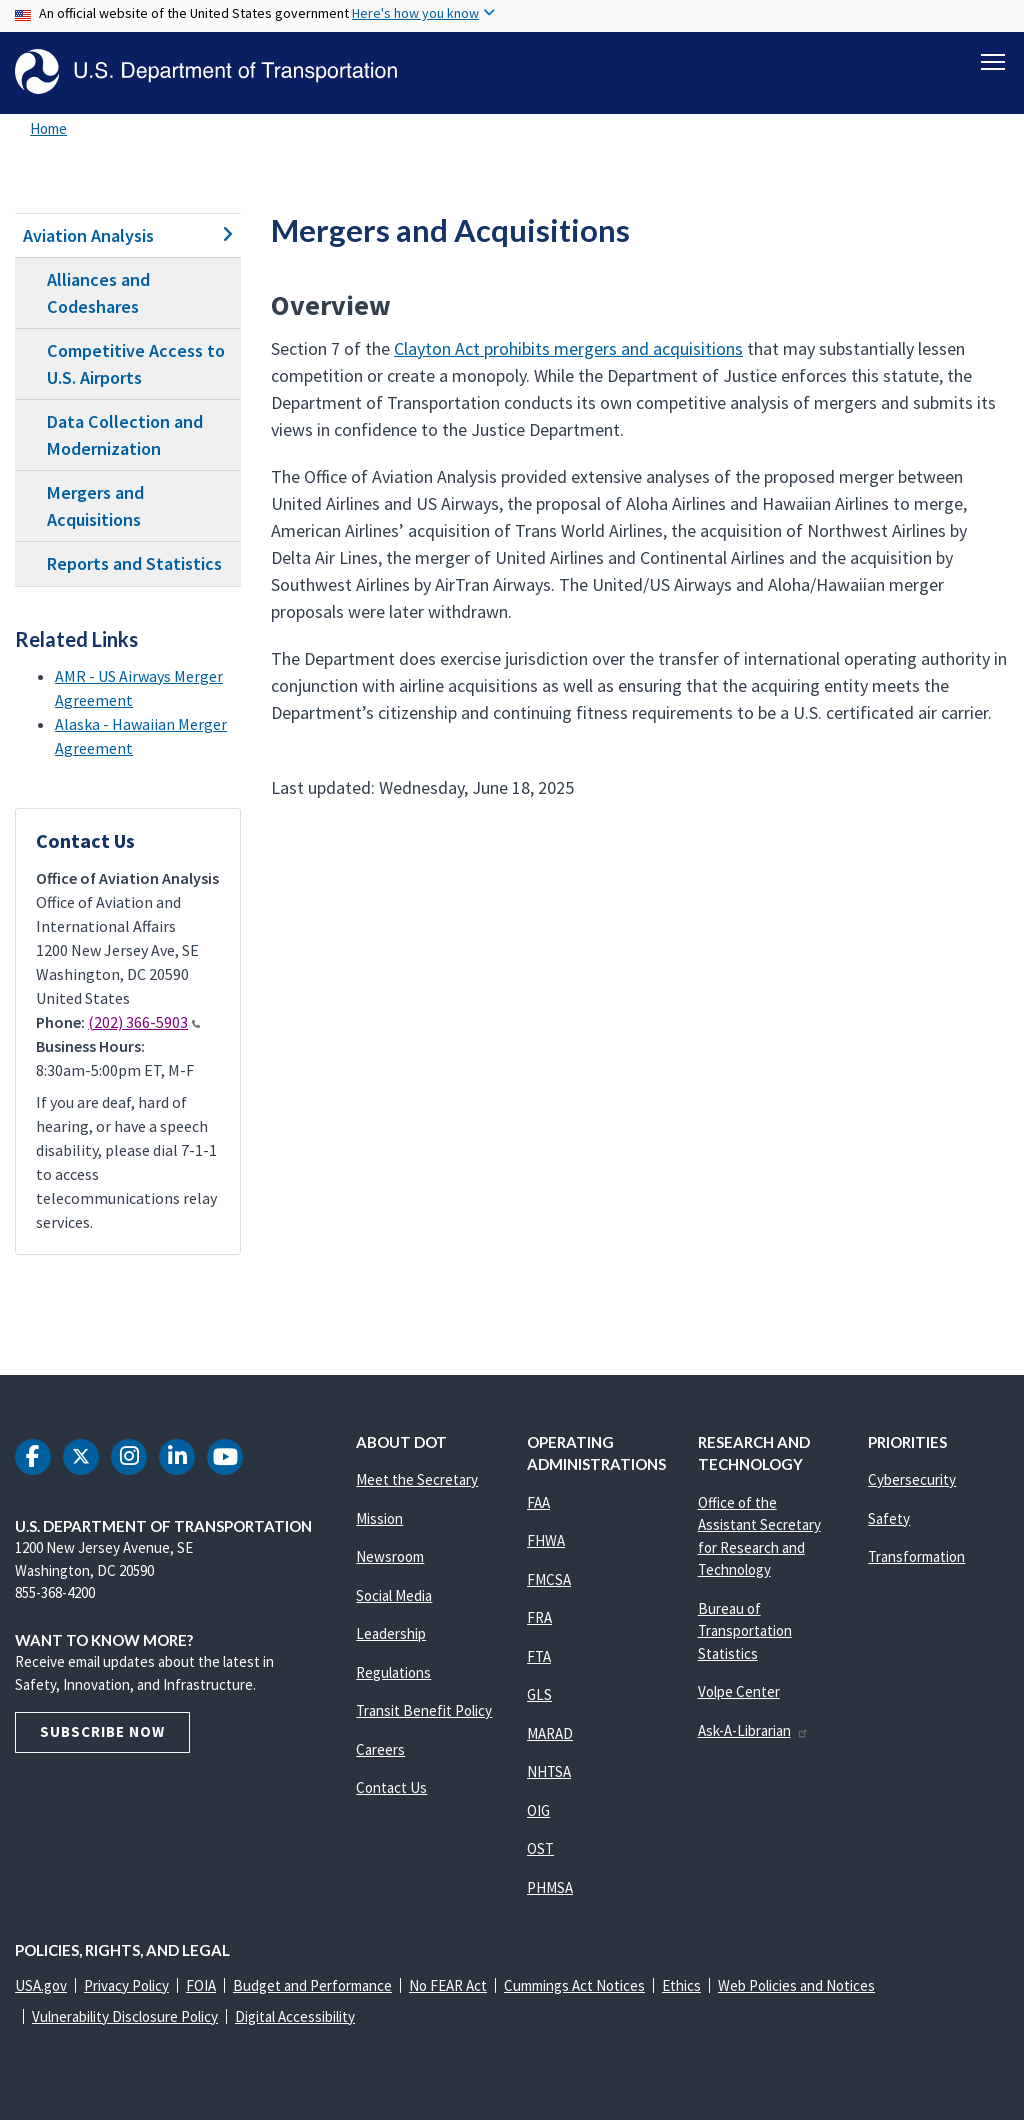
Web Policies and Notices (796, 1985)
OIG (538, 1810)
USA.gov (41, 1985)
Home (48, 128)
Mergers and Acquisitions (95, 506)
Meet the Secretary (417, 1479)
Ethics (681, 1985)
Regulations (393, 1672)
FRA (539, 1617)
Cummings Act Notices (574, 1985)
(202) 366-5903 (144, 1022)
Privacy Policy (126, 1985)
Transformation (916, 1556)
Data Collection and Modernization (125, 435)
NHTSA (549, 1771)
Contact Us (391, 1787)
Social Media (394, 1595)
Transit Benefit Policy (424, 1710)
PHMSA (550, 1887)
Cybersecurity (912, 1479)
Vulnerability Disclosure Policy (125, 2016)
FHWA (546, 1540)
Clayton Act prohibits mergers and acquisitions (568, 348)
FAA (538, 1502)
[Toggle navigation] (993, 61)
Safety (889, 1518)
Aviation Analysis (128, 235)
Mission (379, 1518)
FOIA (201, 1985)
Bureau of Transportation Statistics (745, 1631)
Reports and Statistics (134, 564)
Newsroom (390, 1556)
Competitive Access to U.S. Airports (136, 364)
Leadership (391, 1633)
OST (540, 1848)
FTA (539, 1656)
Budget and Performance (312, 1985)
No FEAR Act (448, 1985)
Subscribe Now (102, 1731)
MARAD (550, 1733)
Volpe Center (739, 1691)
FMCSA (549, 1579)
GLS (539, 1694)
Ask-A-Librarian (753, 1730)
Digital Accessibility (295, 2016)
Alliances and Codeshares (98, 293)
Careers (380, 1749)
